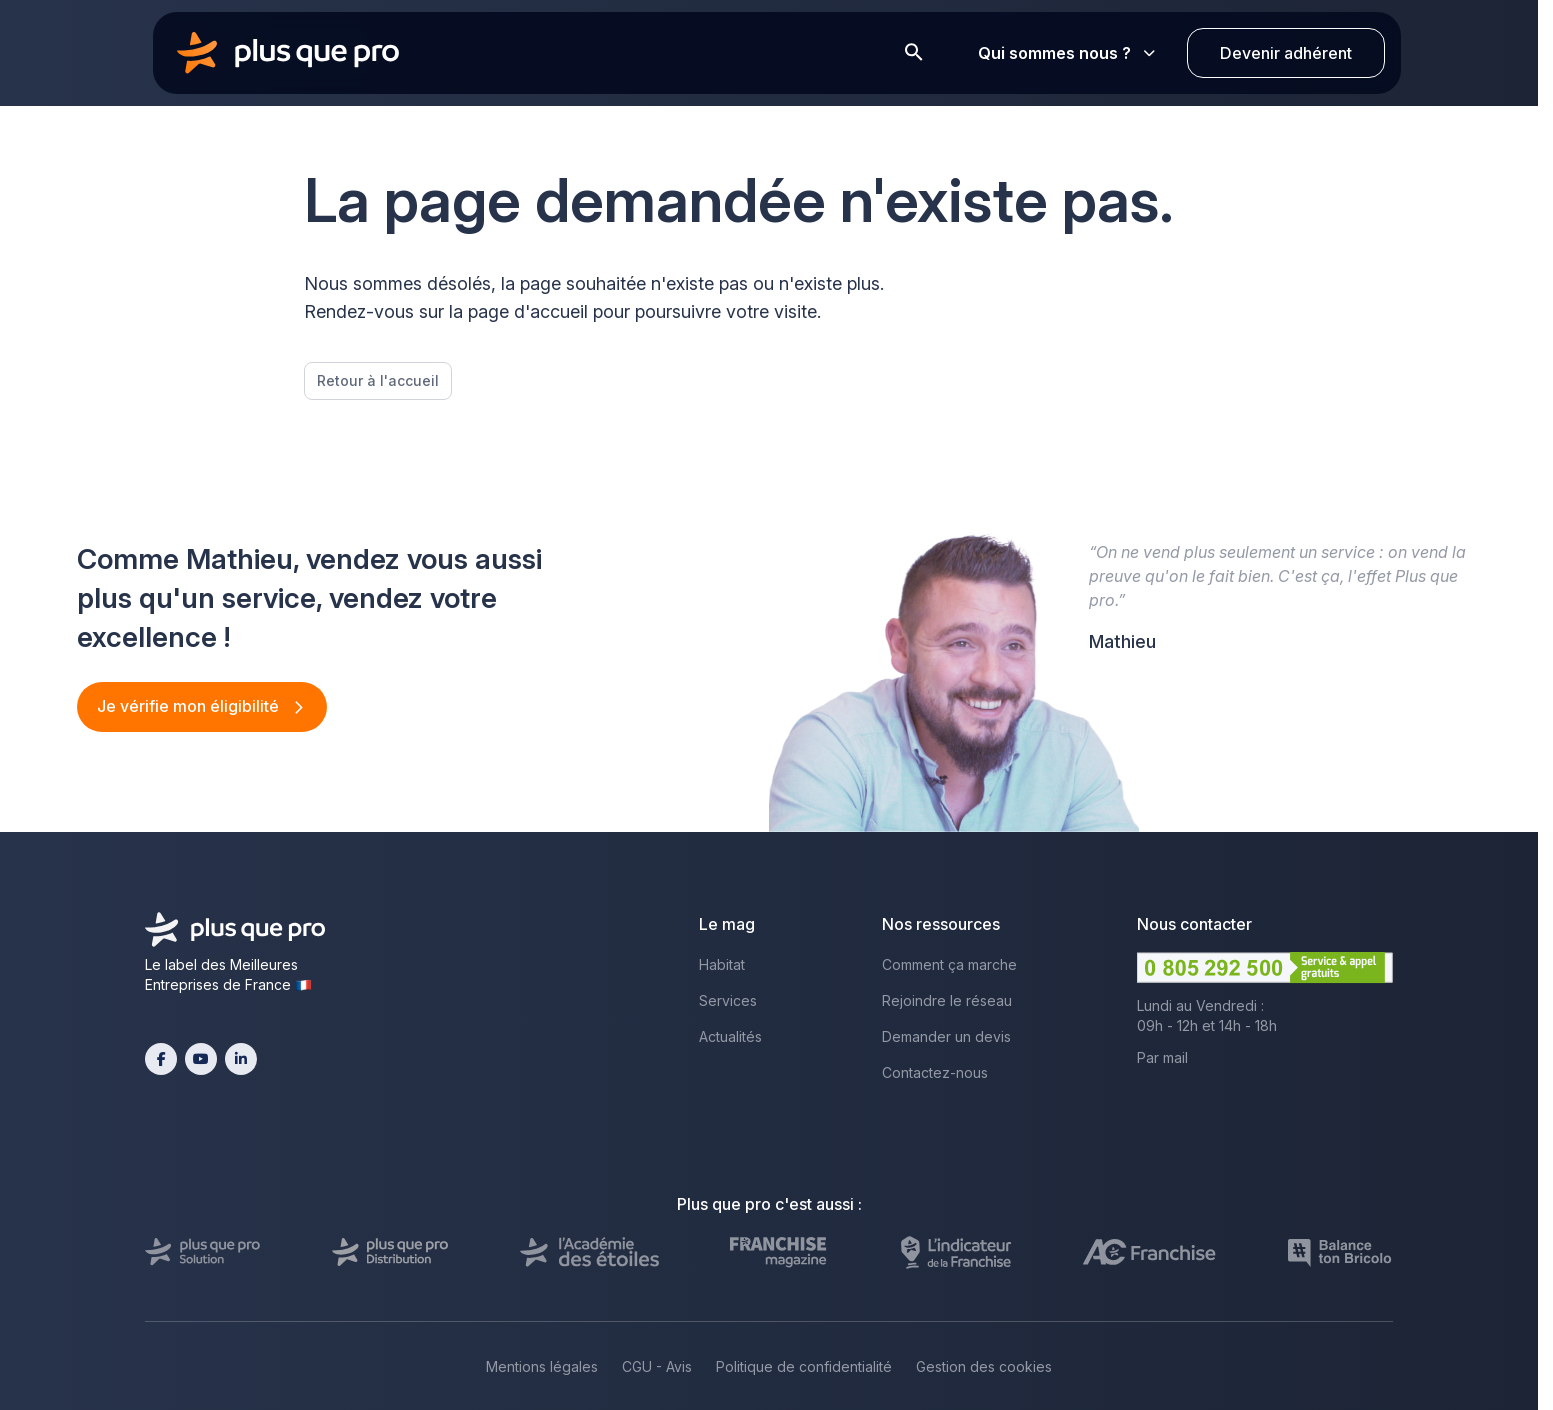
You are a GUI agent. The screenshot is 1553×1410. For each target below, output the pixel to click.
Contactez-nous (935, 1072)
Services (728, 1000)
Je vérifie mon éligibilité (190, 706)
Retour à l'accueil (378, 380)
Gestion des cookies (984, 1366)
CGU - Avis (657, 1366)
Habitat (722, 964)
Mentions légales (542, 1366)
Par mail (1162, 1057)
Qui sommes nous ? (1066, 53)
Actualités (730, 1036)
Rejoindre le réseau (947, 1000)
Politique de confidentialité (804, 1366)
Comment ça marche (949, 964)
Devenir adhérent (1286, 53)
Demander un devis (946, 1036)
